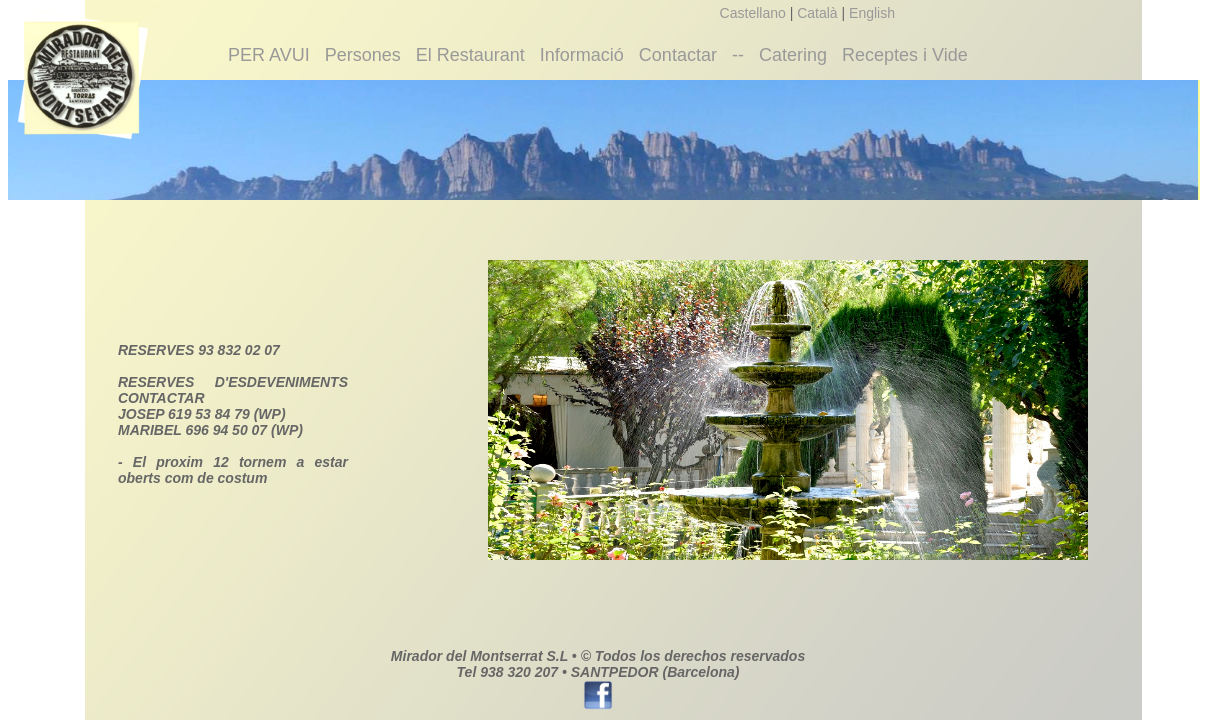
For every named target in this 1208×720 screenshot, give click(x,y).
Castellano (753, 13)
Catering (793, 55)
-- (738, 55)
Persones (363, 55)
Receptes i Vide (905, 55)
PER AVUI (269, 55)
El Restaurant (470, 55)
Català (817, 13)
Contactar (678, 55)
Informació (582, 55)
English (872, 13)
